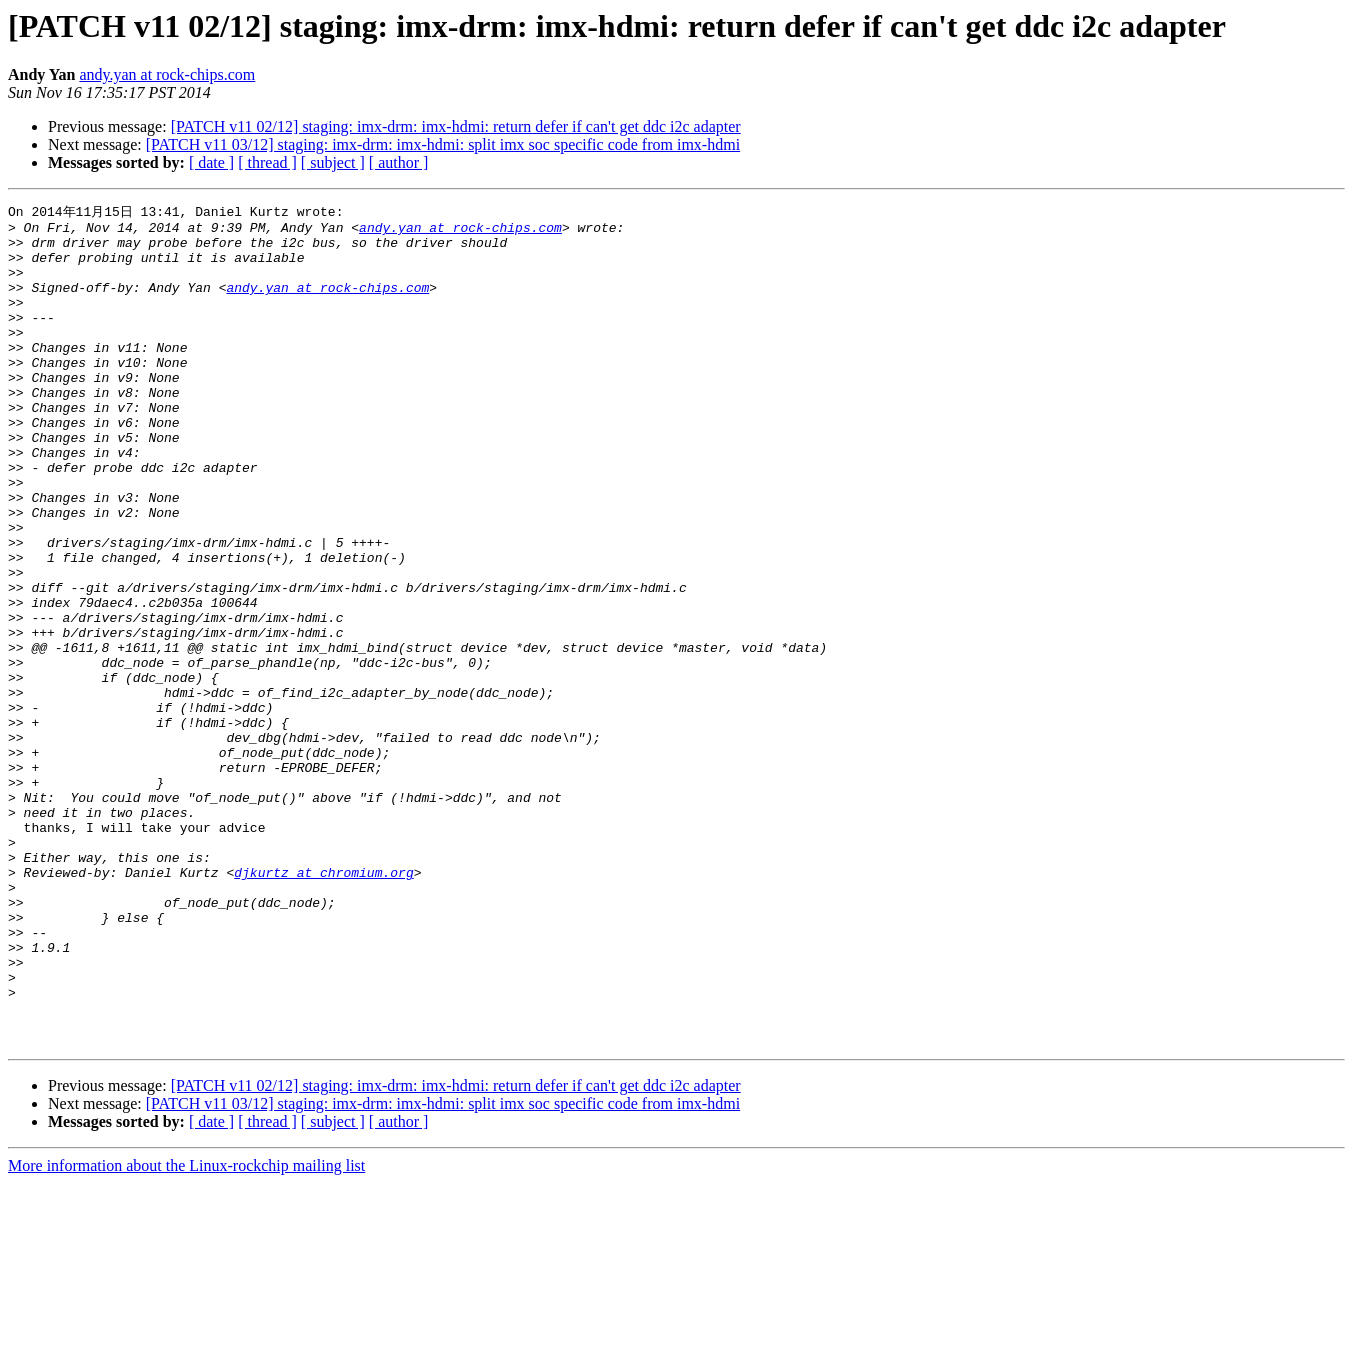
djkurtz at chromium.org (323, 1005)
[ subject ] (333, 162)
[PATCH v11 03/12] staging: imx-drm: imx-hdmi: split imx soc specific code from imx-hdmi (443, 144)
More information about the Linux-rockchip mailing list (186, 1331)
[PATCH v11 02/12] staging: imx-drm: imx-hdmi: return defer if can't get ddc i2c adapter (456, 126)
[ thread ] (267, 162)
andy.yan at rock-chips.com (167, 74)
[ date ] (211, 162)
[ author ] (399, 162)
